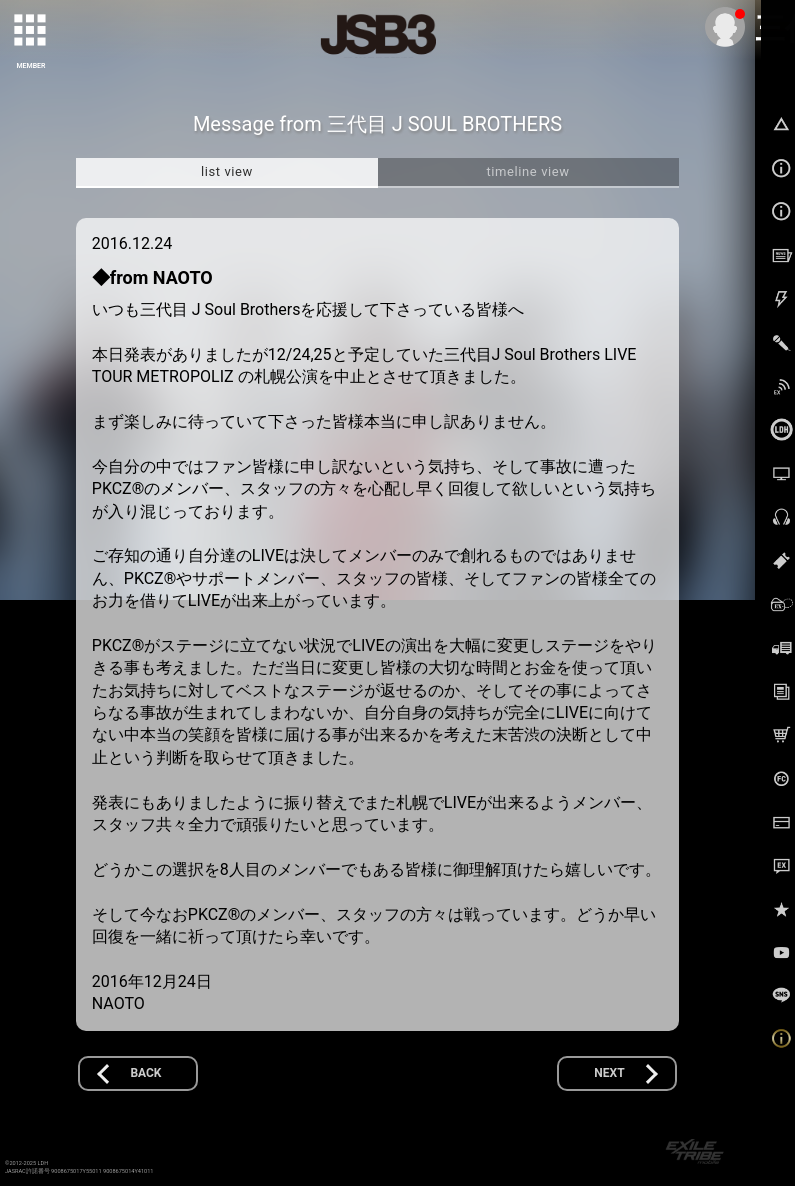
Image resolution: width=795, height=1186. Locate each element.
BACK (145, 1073)
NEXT (609, 1073)
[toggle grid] (31, 31)
